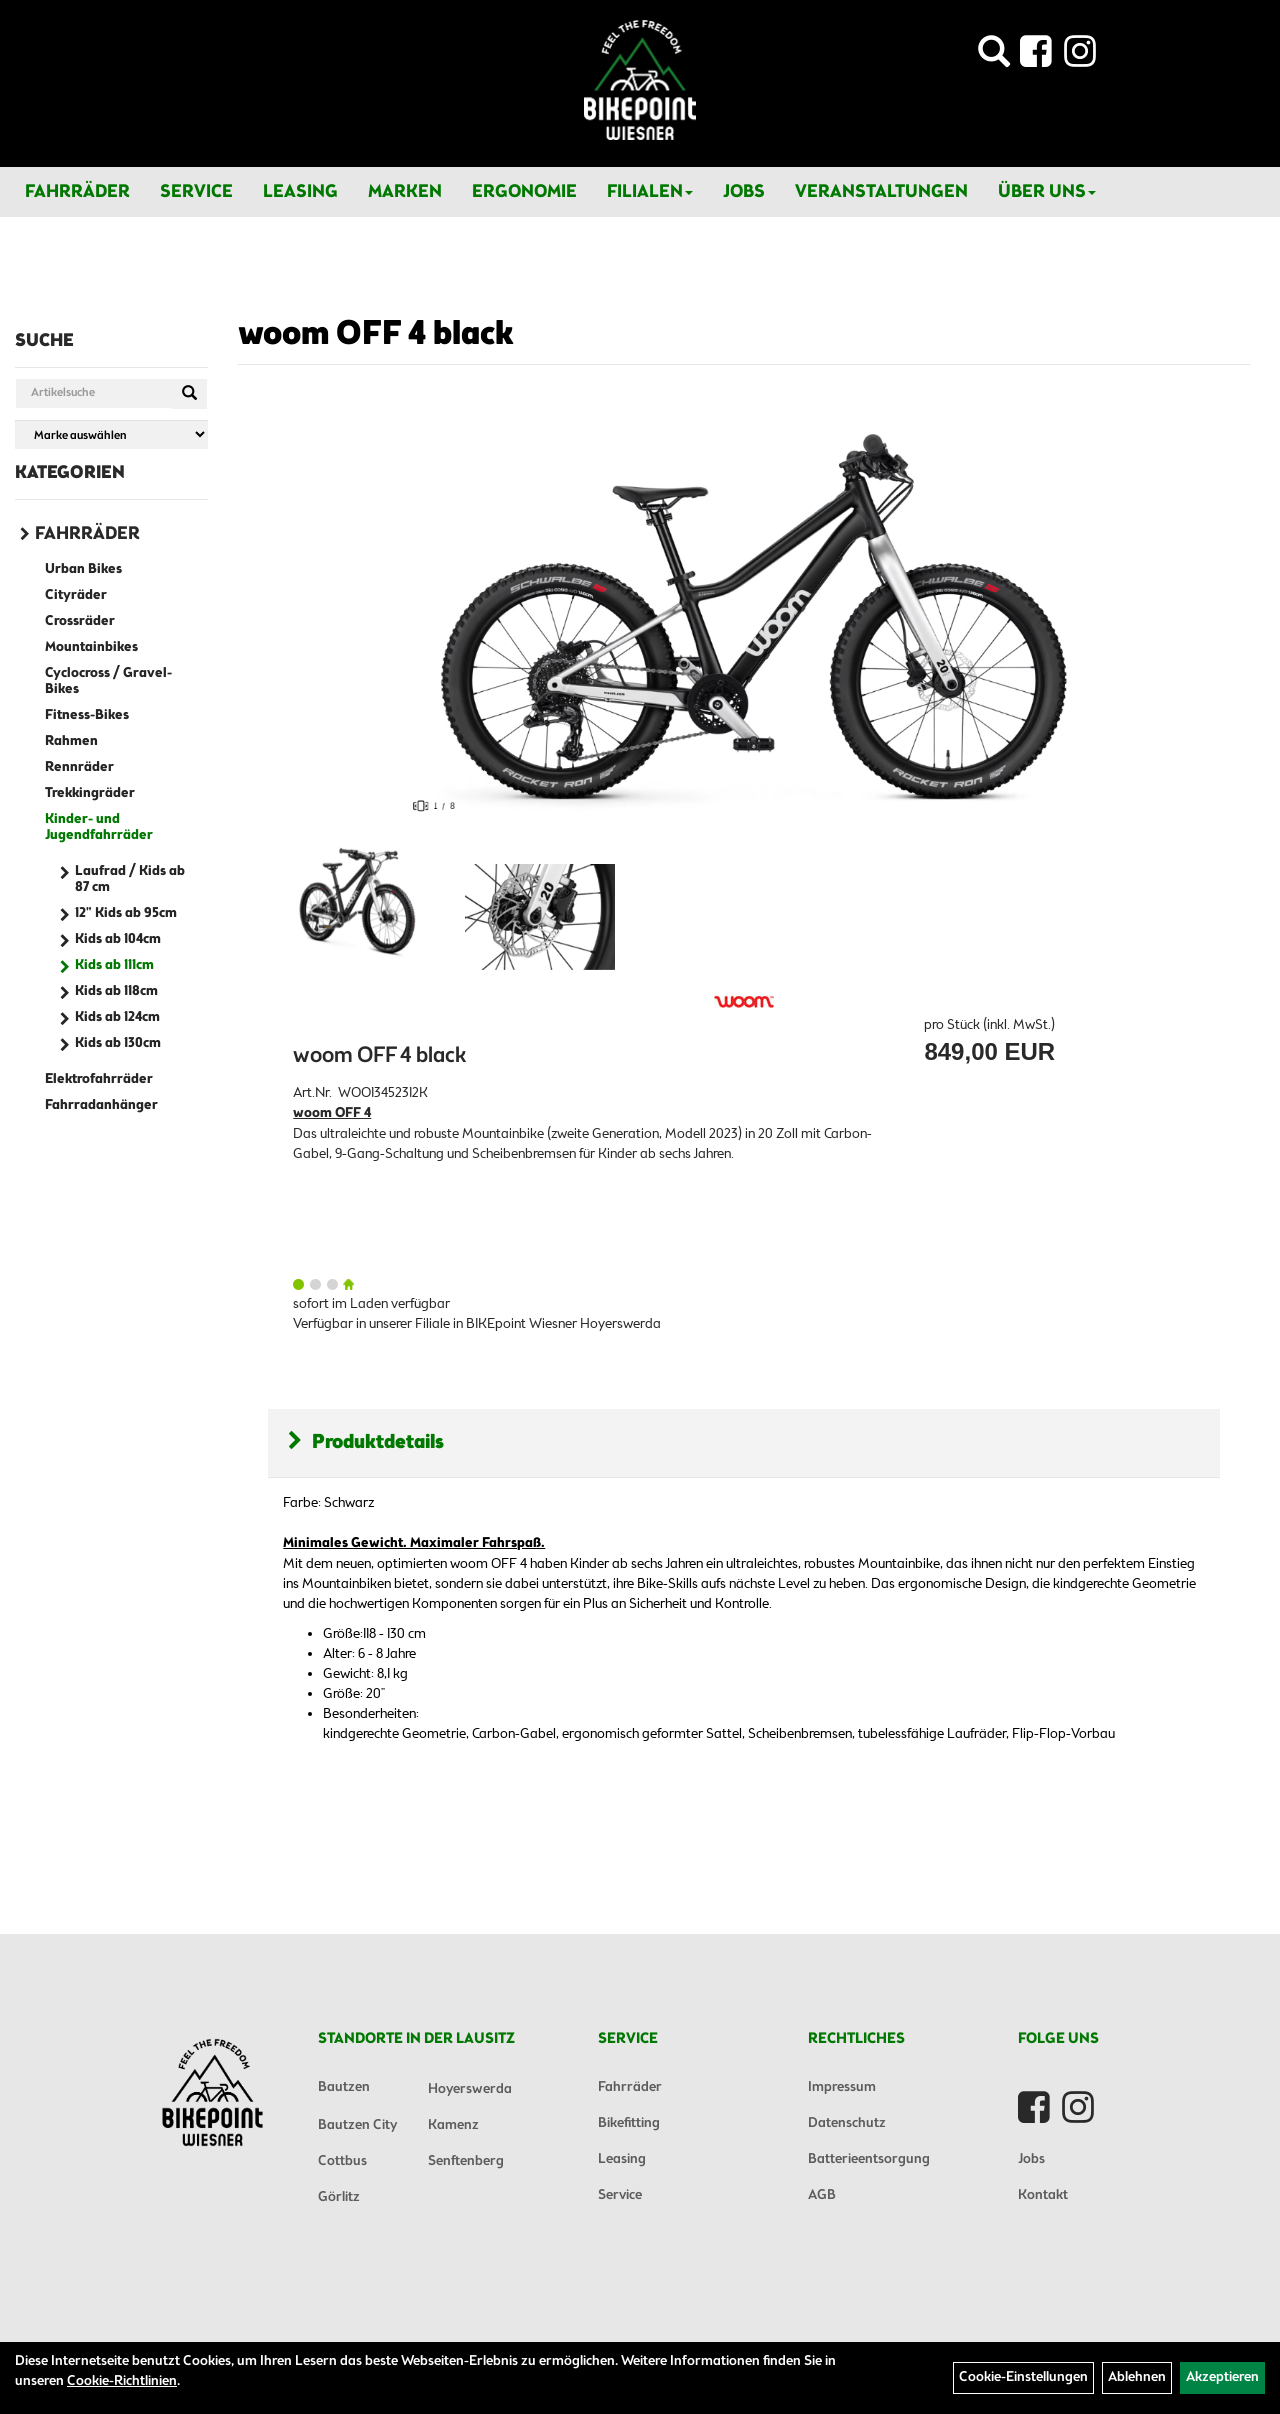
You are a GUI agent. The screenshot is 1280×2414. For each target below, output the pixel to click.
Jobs (744, 192)
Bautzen (344, 2087)
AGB (822, 2195)
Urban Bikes (83, 569)
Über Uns (1047, 192)
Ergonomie (524, 192)
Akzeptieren (1222, 2377)
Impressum (842, 2087)
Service (196, 192)
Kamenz (453, 2125)
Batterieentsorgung (869, 2159)
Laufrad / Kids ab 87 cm (130, 879)
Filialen (650, 192)
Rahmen (71, 741)
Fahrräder (77, 192)
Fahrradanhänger (101, 1105)
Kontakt (1043, 2195)
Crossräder (80, 621)
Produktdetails (366, 1442)
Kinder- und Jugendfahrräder (99, 827)
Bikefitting (629, 2123)
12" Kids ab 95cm (126, 913)
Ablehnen (1137, 2377)
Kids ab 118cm (116, 991)
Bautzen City (357, 2125)
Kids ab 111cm (114, 965)
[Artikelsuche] (994, 57)
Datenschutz (847, 2123)
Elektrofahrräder (99, 1079)
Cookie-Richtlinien (122, 2381)
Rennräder (79, 767)
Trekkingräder (90, 793)
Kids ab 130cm (118, 1043)
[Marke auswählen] (111, 434)
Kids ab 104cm (118, 939)
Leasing (300, 192)
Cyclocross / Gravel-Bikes (108, 681)
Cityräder (76, 595)
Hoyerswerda (470, 2089)
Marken (405, 192)
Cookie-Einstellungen (1023, 2377)
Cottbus (342, 2161)
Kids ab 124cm (117, 1017)
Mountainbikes (91, 647)
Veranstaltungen (881, 192)
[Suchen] (189, 394)
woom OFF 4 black (376, 335)
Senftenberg (466, 2161)
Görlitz (339, 2197)
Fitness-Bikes (87, 715)
